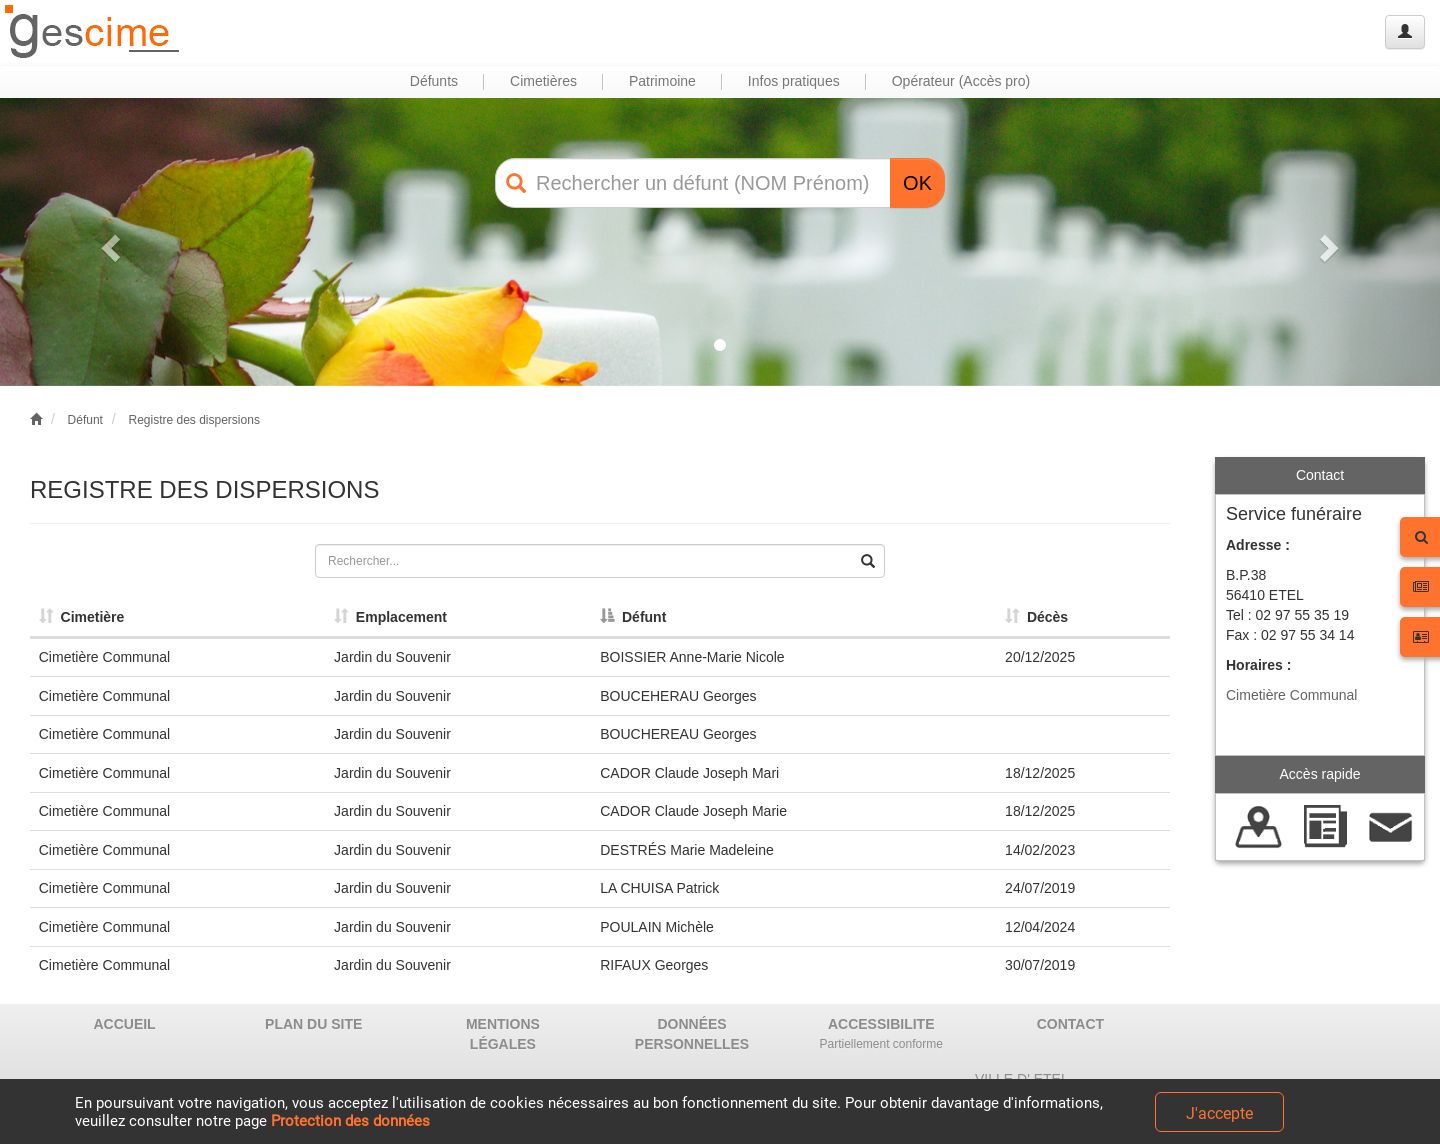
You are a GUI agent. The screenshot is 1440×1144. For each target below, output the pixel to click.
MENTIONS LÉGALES (503, 1034)
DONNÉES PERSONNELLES (692, 1034)
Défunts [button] (434, 81)
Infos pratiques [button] (794, 81)
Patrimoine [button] (662, 81)
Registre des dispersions (193, 420)
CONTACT (1070, 1024)
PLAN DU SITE (313, 1024)
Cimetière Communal (1291, 695)
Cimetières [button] (543, 81)
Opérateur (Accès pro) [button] (961, 81)
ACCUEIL (124, 1024)
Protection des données (350, 1121)
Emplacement (390, 617)
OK (917, 183)
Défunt (85, 420)
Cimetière (82, 617)
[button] (108, 242)
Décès (1036, 617)
